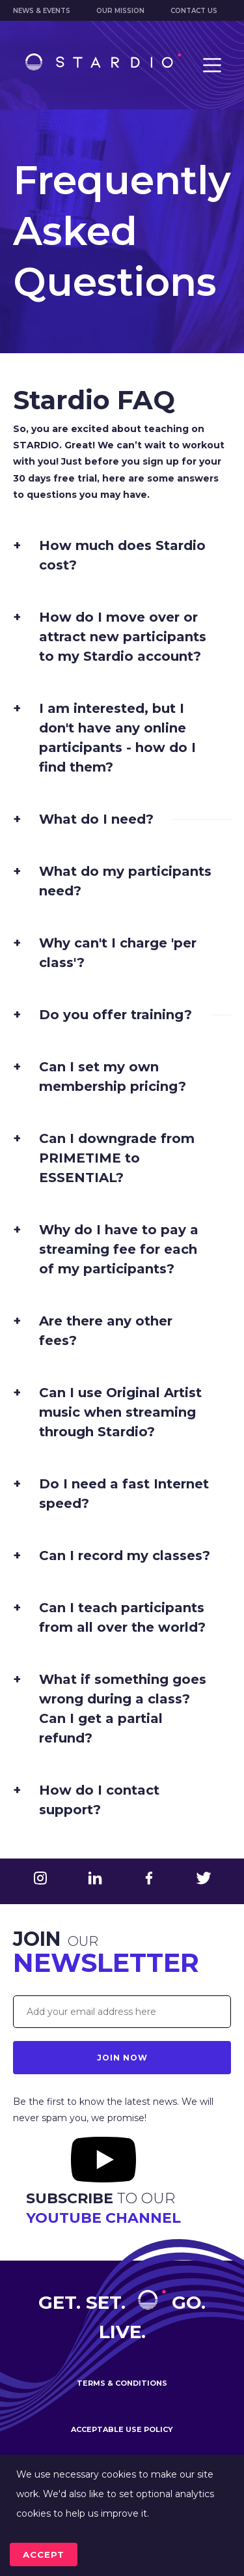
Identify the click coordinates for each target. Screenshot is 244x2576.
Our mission (120, 11)
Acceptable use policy (122, 2429)
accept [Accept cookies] (43, 2554)
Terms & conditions (122, 2383)
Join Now (122, 2057)
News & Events (41, 11)
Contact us (193, 11)
